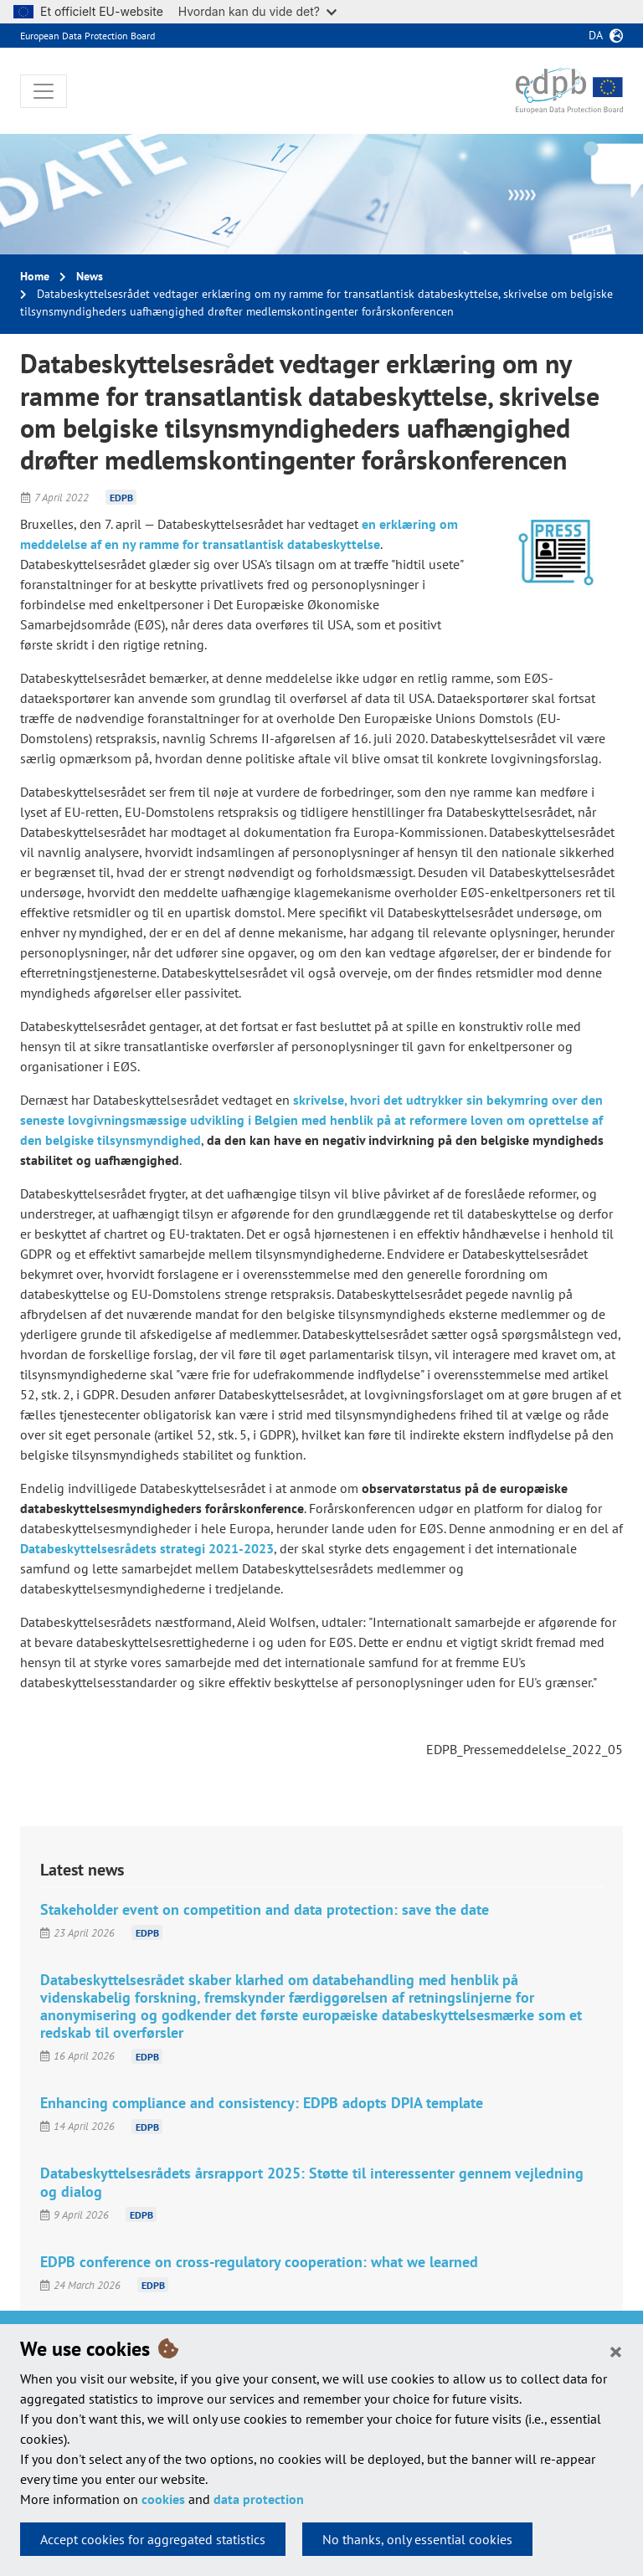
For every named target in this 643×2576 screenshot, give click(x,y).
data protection (258, 2499)
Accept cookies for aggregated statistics (152, 2539)
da (596, 35)
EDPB (121, 497)
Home (34, 276)
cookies (163, 2499)
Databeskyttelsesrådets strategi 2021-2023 (147, 1548)
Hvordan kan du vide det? (257, 11)
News (89, 276)
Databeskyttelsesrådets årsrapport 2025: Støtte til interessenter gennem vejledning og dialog (312, 2181)
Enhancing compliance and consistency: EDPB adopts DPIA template (261, 2102)
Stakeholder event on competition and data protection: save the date (264, 1909)
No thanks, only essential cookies (417, 2539)
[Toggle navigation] (43, 91)
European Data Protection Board (87, 35)
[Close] (616, 2350)
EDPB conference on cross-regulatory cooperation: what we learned (259, 2261)
